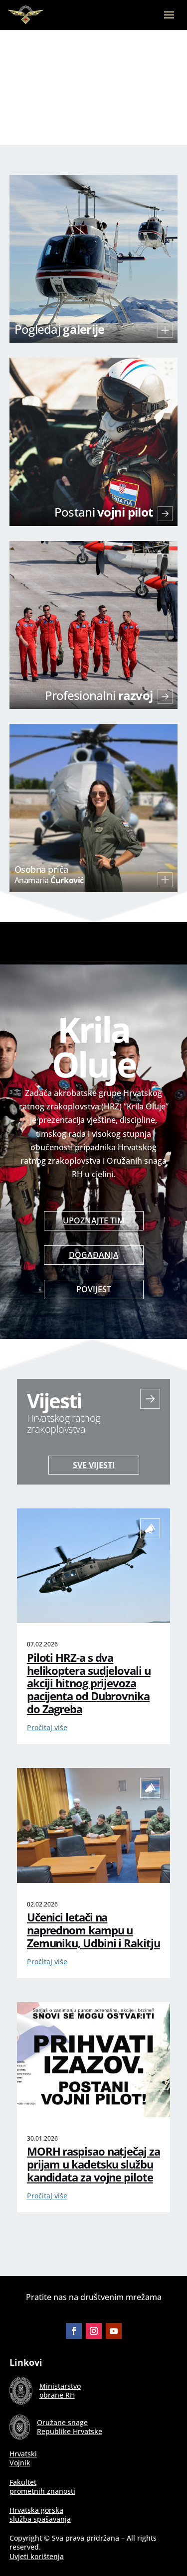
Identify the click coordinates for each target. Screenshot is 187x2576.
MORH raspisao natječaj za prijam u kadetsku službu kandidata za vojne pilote (93, 2164)
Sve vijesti (94, 1465)
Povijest (93, 1289)
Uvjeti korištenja (36, 2556)
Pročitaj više (47, 1727)
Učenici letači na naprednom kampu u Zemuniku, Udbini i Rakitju (93, 1930)
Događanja (94, 1254)
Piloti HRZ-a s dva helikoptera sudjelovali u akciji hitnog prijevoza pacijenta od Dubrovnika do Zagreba (89, 1683)
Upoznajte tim (94, 1220)
